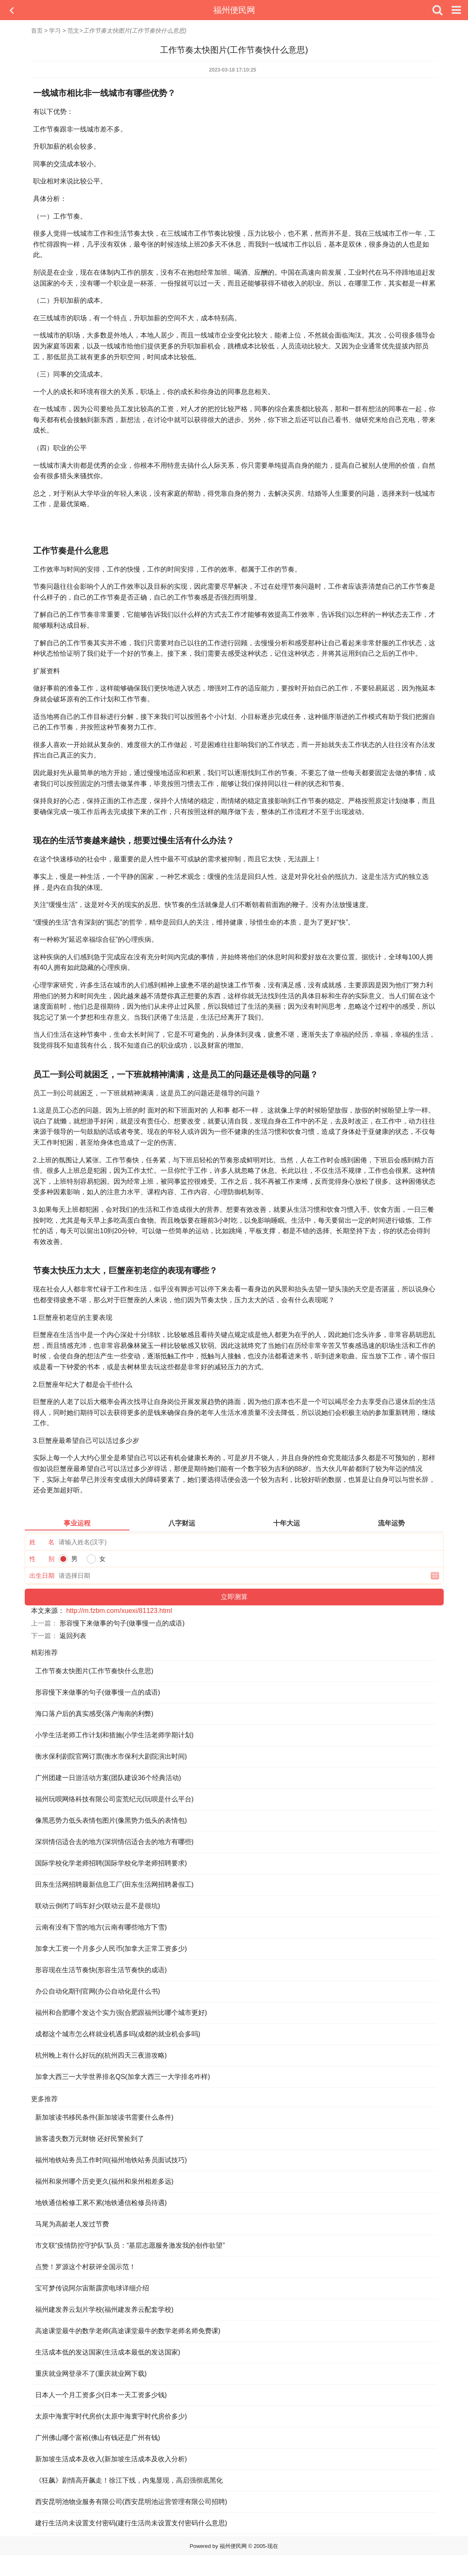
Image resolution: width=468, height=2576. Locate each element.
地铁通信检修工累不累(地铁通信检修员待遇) (101, 2202)
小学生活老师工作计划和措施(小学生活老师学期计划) (114, 1735)
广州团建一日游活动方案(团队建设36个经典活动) (108, 1777)
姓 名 (41, 1542)
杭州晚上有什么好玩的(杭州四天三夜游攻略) (101, 2055)
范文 (73, 30)
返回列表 (72, 1635)
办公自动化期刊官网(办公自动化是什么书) (97, 1991)
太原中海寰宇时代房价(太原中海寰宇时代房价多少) (111, 2416)
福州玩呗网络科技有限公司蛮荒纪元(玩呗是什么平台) (114, 1799)
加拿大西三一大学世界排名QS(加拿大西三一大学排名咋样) (122, 2076)
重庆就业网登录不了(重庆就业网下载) (91, 2373)
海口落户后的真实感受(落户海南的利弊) (94, 1713)
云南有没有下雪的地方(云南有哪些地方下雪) (101, 1927)
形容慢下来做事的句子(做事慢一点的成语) (122, 1623)
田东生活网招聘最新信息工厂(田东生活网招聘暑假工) (114, 1884)
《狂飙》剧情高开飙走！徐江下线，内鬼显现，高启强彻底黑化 (129, 2480)
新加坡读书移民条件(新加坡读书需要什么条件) (104, 2117)
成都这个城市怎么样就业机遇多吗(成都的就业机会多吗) (118, 2034)
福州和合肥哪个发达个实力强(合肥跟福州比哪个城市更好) (121, 2012)
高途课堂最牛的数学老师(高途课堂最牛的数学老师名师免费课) (128, 2330)
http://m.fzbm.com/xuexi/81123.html (119, 1610)
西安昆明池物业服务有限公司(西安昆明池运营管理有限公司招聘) (131, 2501)
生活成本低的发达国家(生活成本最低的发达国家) (108, 2352)
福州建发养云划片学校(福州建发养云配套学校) (104, 2309)
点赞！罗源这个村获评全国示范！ (85, 2266)
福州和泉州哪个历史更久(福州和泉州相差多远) (104, 2181)
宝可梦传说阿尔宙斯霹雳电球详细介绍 (92, 2288)
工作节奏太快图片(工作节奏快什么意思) (94, 1670)
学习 (55, 30)
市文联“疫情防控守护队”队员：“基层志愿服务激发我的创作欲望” (130, 2245)
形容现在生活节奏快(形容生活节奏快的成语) (101, 1969)
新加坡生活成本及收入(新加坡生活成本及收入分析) (111, 2459)
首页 (37, 30)
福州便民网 (234, 10)
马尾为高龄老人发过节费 (72, 2224)
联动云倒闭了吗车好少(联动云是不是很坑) (97, 1905)
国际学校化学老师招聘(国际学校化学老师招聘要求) (111, 1863)
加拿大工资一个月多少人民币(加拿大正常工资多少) (111, 1948)
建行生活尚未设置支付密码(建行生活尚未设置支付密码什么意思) (131, 2523)
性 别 (41, 1558)
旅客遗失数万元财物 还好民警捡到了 (89, 2138)
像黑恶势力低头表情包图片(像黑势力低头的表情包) (111, 1820)
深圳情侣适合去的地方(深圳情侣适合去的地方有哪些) (114, 1841)
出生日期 (41, 1575)
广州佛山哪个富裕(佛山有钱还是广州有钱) (97, 2437)
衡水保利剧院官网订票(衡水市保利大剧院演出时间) (111, 1756)
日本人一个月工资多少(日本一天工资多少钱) (101, 2394)
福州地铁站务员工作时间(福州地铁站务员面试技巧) (111, 2160)
